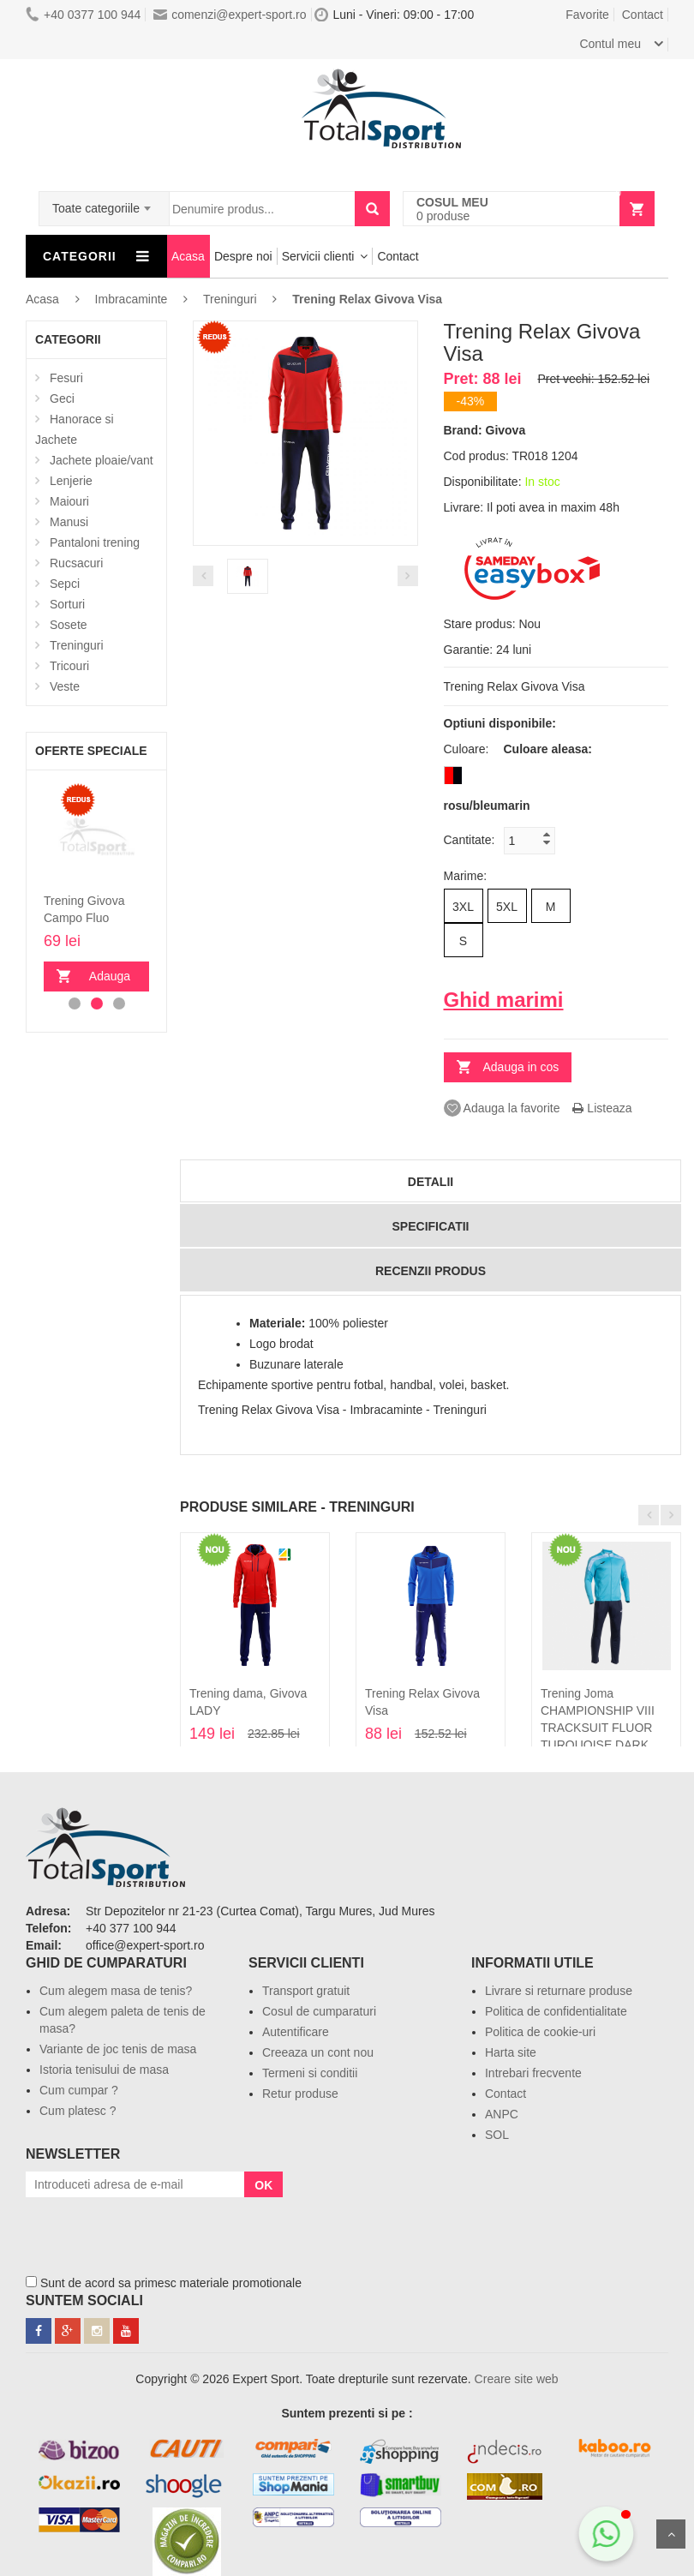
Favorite (587, 14)
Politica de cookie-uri (540, 2032)
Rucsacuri (76, 563)
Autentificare (295, 2032)
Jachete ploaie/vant (101, 460)
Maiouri (69, 501)
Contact (642, 14)
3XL (463, 907)
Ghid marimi (504, 999)
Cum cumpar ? (78, 2090)
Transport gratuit (306, 1991)
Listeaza (601, 1108)
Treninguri (77, 645)
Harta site (510, 2052)
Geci (62, 398)
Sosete (68, 625)
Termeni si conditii (309, 2073)
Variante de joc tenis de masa (117, 2049)
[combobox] (104, 203)
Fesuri (66, 378)
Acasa (188, 256)
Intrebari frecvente (533, 2073)
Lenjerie (71, 481)
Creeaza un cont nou (318, 2052)
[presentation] (156, 2230)
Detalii (430, 1182)
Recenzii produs (430, 1271)
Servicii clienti (318, 256)
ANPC (501, 2114)
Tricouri (69, 666)
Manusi (69, 522)
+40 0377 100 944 (83, 14)
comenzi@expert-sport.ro (229, 14)
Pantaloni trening (95, 542)
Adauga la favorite (502, 1108)
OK (263, 2185)
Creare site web (517, 2379)
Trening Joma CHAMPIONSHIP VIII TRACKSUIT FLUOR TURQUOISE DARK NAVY (598, 1727)
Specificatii (431, 1226)
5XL (507, 907)
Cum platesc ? (77, 2111)
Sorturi (67, 604)
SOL (497, 2135)
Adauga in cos (105, 980)
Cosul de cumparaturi (319, 2011)
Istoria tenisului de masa (104, 2069)
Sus (670, 2534)
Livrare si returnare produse (558, 1991)
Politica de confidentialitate (556, 2011)
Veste (65, 686)
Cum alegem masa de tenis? (115, 1991)
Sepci (65, 583)
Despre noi (243, 256)
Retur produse (300, 2093)
